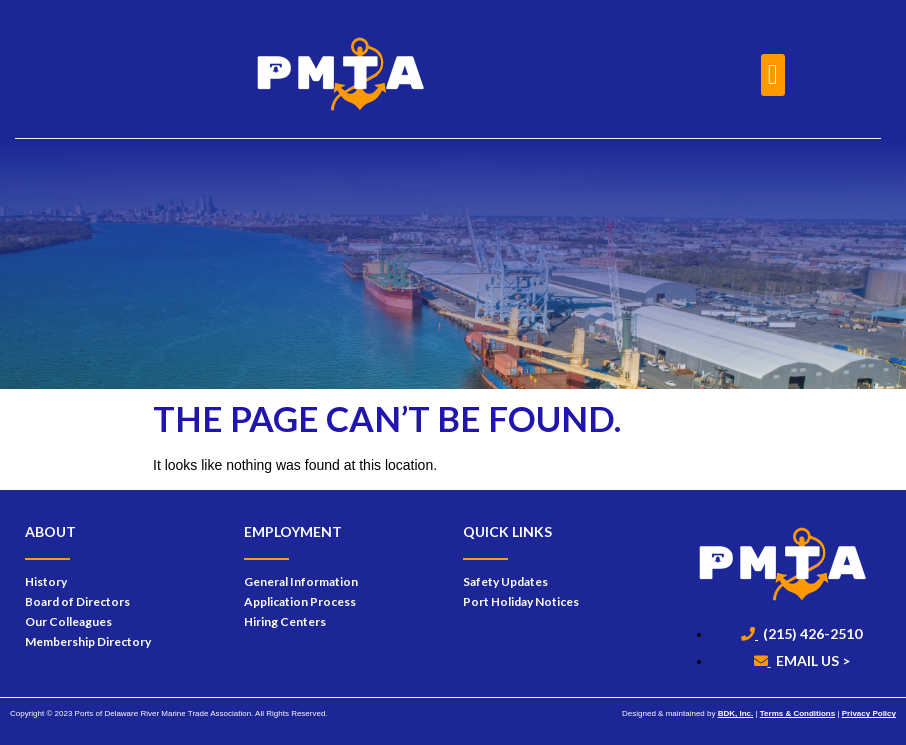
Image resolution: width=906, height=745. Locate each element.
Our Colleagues (68, 621)
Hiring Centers (285, 621)
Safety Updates (505, 581)
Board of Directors (77, 601)
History (46, 581)
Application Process (300, 601)
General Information (301, 581)
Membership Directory (88, 641)
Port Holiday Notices (521, 601)
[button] (773, 75)
